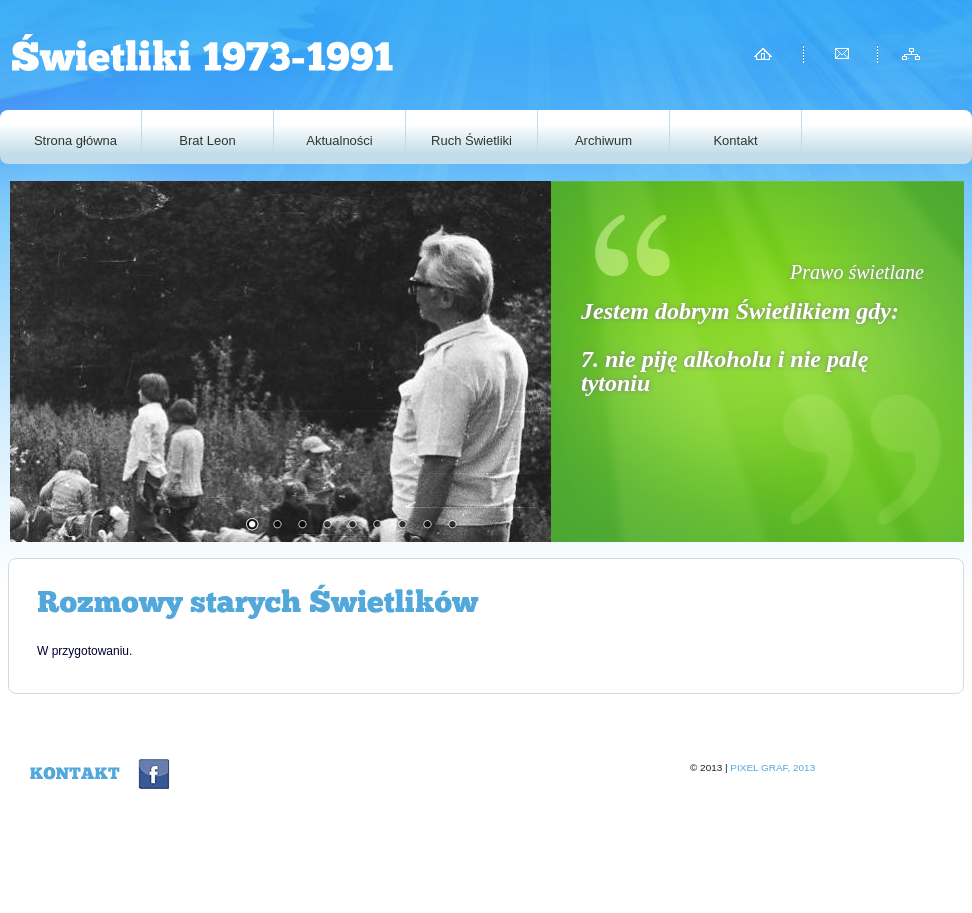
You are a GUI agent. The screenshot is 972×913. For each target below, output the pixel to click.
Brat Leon (207, 140)
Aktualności (339, 140)
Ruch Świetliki (484, 140)
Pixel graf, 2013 (772, 767)
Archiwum (603, 140)
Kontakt (735, 140)
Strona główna (75, 140)
